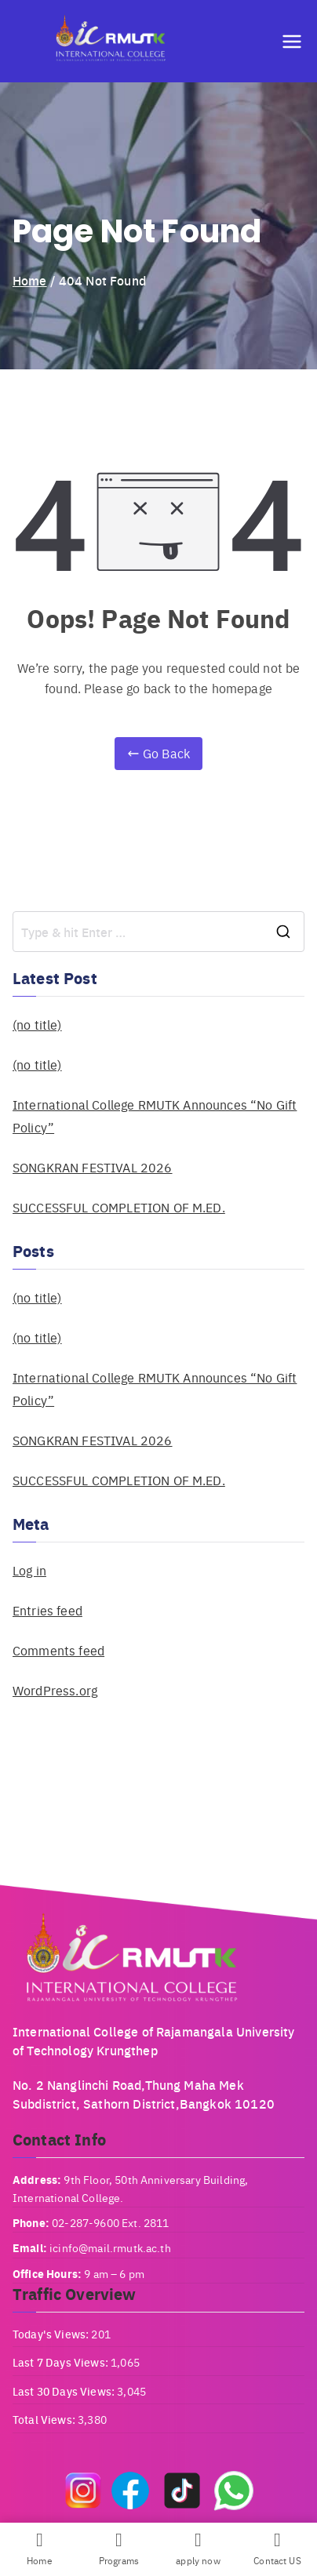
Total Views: (45, 2419)
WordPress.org (55, 1690)
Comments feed (58, 1650)
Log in (29, 1570)
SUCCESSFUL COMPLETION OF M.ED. (119, 1207)
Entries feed (47, 1610)
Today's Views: (52, 2334)
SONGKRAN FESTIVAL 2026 (93, 1167)
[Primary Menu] (291, 42)
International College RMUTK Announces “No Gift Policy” (155, 1115)
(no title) (37, 1025)
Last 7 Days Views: (62, 2362)
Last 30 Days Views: (65, 2391)
